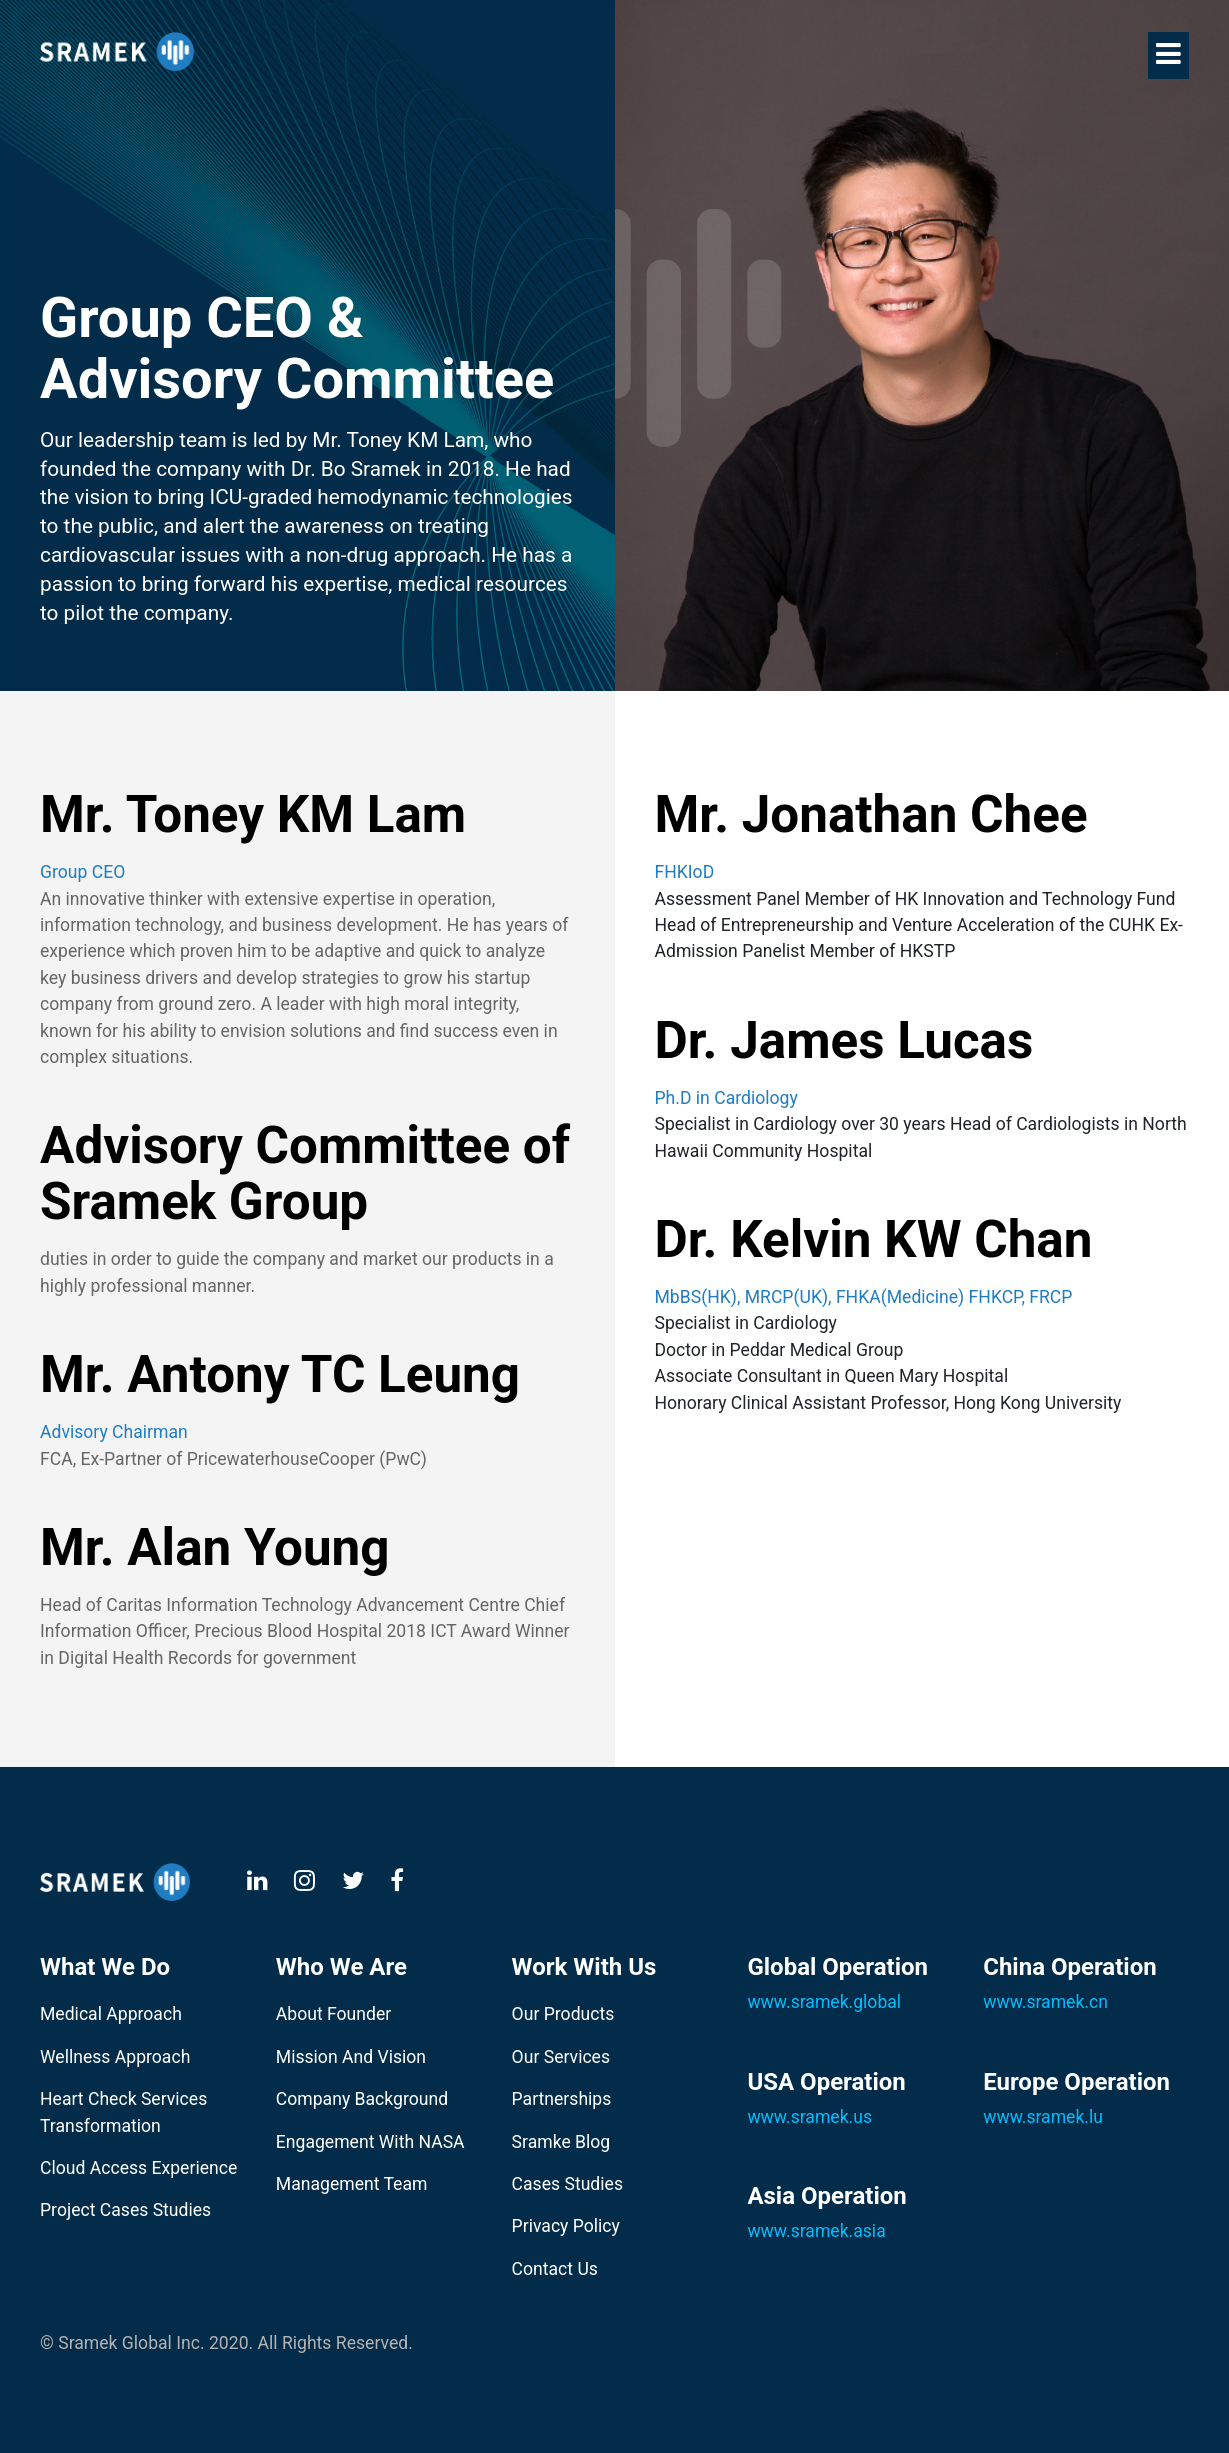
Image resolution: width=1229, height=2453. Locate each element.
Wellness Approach (115, 2057)
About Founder (333, 2014)
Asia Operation (826, 2196)
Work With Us (584, 1967)
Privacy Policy (566, 2226)
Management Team (352, 2184)
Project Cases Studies (125, 2210)
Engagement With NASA (370, 2142)
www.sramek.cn (1045, 2002)
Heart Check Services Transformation (123, 2112)
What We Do (105, 1967)
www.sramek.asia (816, 2231)
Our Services (561, 2057)
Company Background (362, 2099)
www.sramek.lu (1043, 2117)
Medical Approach (111, 2014)
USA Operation (826, 2082)
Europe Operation (1076, 2082)
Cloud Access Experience (138, 2168)
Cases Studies (567, 2184)
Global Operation (837, 1967)
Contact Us (555, 2269)
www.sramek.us (809, 2117)
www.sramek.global (824, 2002)
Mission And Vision (351, 2057)
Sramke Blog (561, 2142)
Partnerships (562, 2099)
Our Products (563, 2014)
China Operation (1069, 1967)
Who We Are (341, 1967)
